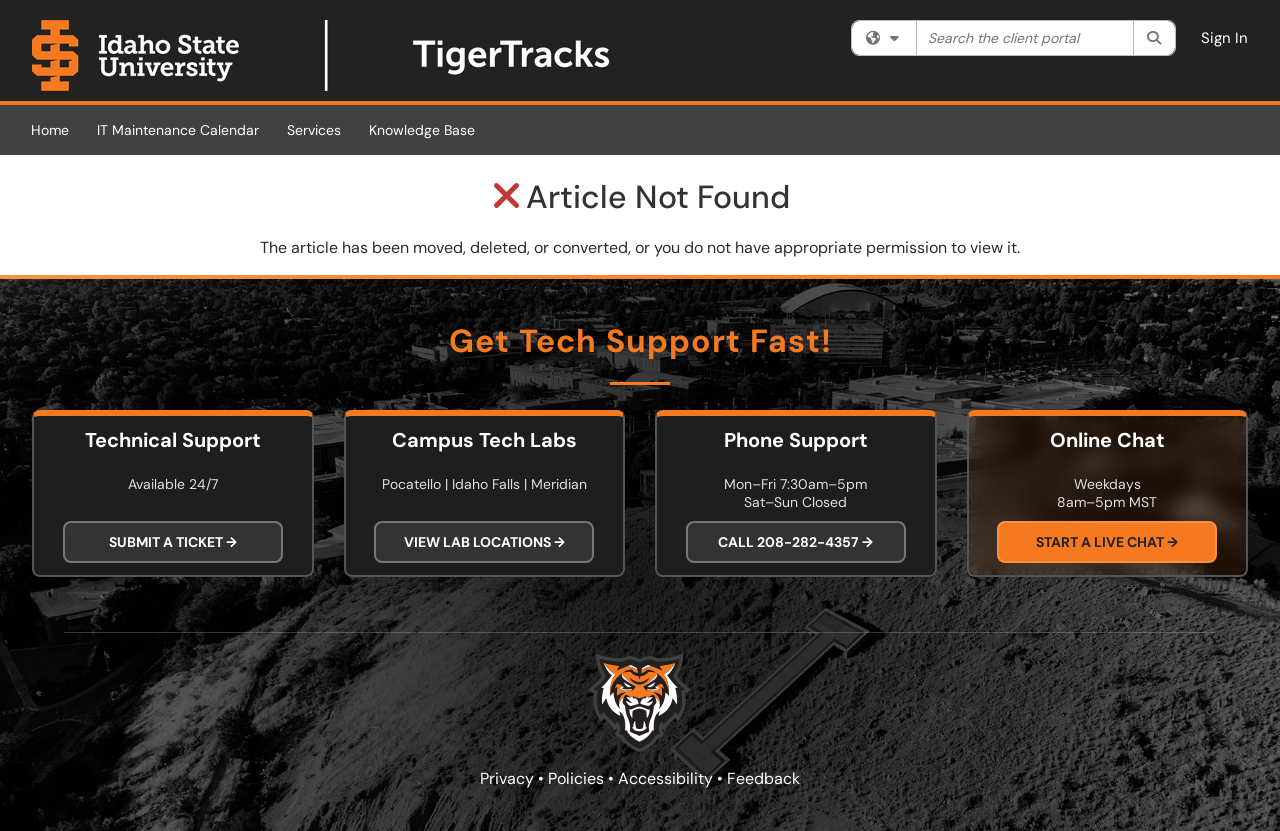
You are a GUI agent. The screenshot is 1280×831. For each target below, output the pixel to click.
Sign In (1224, 38)
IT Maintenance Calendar (178, 130)
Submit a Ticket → (173, 542)
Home (50, 130)
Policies (576, 778)
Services (314, 130)
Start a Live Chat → (1107, 542)
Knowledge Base (422, 130)
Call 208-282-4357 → (795, 542)
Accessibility (665, 778)
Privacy (507, 778)
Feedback (763, 778)
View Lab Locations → (484, 542)
